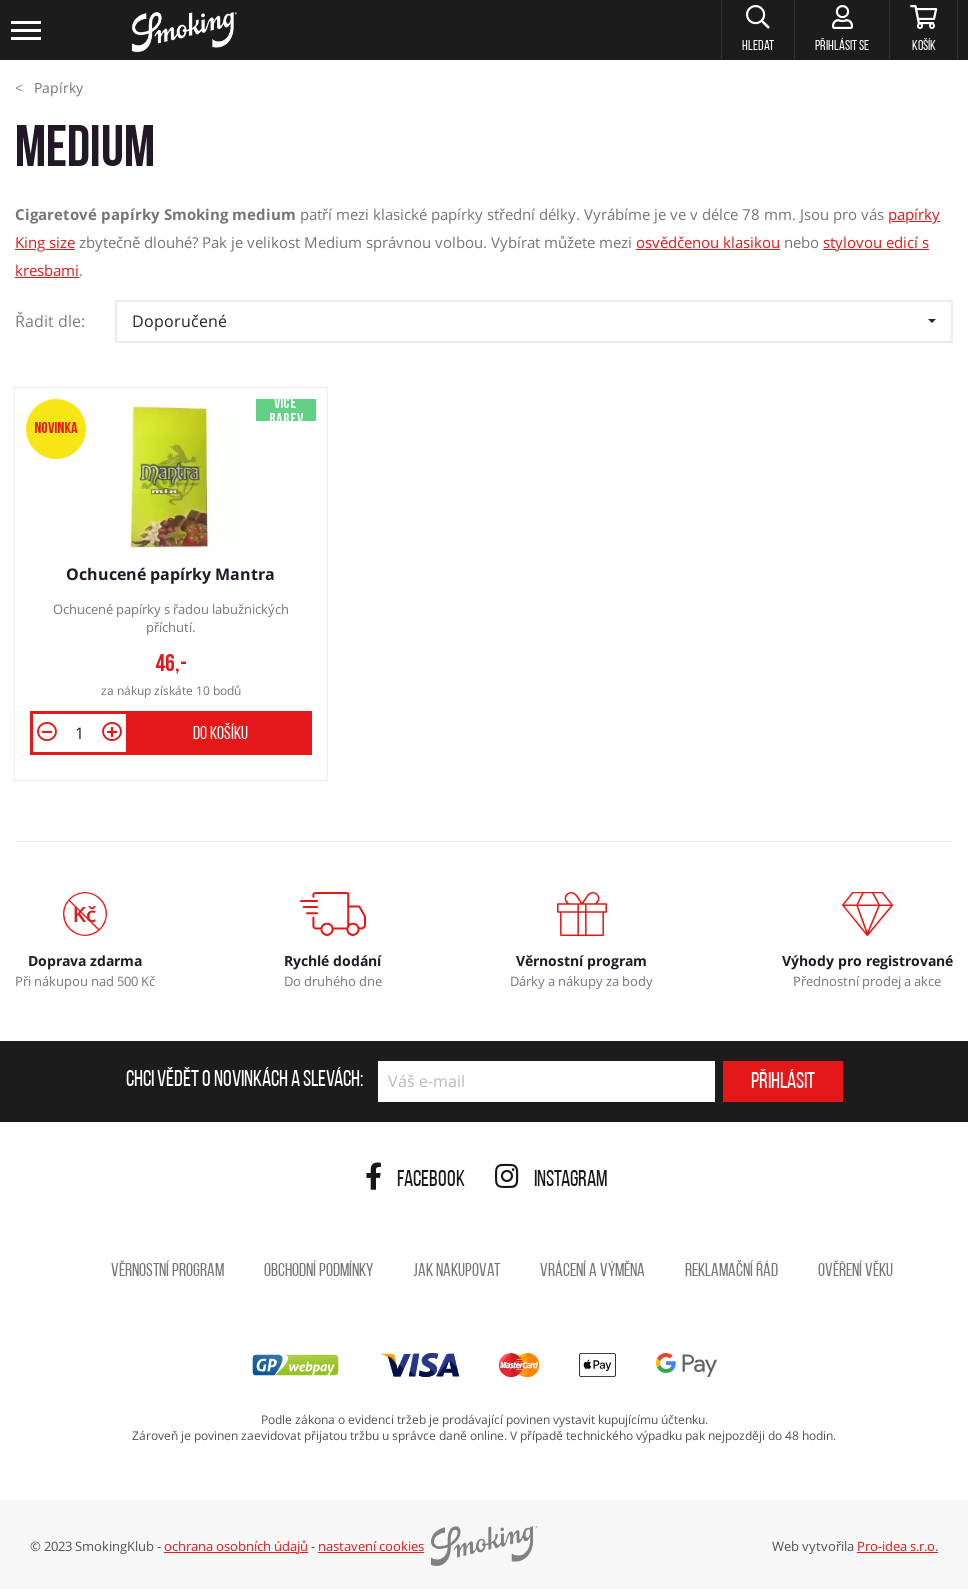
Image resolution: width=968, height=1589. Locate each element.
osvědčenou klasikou (708, 242)
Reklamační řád (731, 1271)
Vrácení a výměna (592, 1271)
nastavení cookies (371, 1546)
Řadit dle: (50, 321)
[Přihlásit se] (841, 30)
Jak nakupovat (456, 1271)
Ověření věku (855, 1271)
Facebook (415, 1180)
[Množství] (79, 733)
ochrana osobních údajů (236, 1546)
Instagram (551, 1180)
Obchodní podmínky (318, 1271)
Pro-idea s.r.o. (897, 1546)
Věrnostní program (167, 1271)
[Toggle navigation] (27, 30)
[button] (757, 30)
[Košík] (923, 30)
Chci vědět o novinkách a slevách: (244, 1081)
